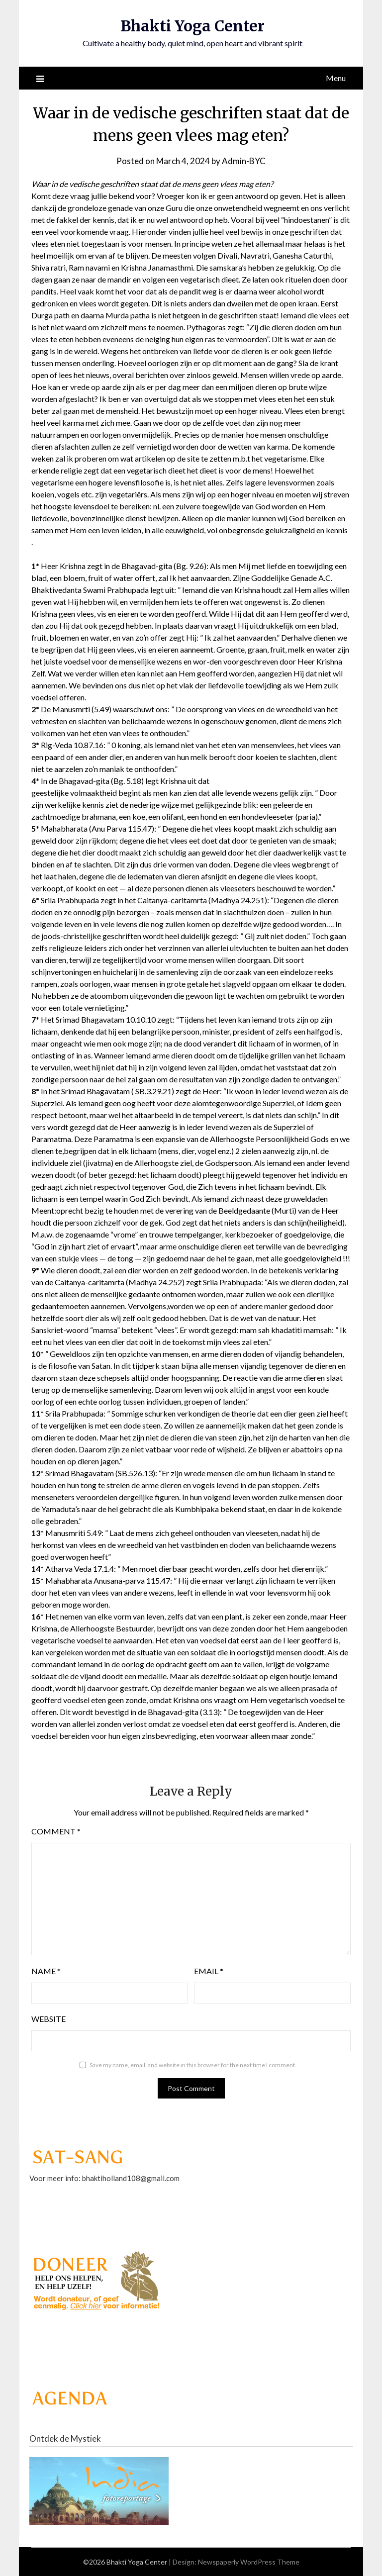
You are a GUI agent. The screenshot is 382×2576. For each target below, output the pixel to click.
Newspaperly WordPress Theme (248, 2562)
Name (46, 1971)
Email (208, 1971)
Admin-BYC (244, 161)
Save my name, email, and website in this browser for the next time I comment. (193, 2065)
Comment (56, 1831)
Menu (336, 78)
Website (48, 2018)
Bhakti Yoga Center (192, 25)
